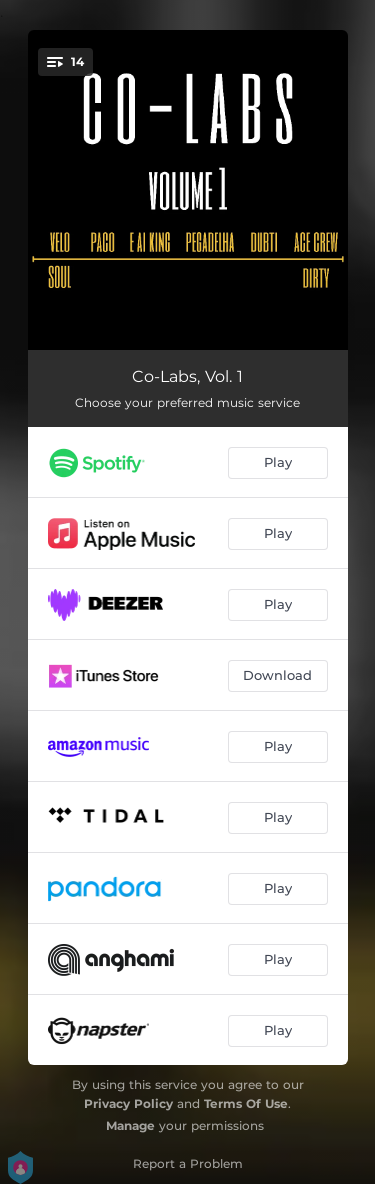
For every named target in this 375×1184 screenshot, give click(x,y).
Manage (130, 1125)
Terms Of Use (246, 1103)
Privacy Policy (128, 1103)
